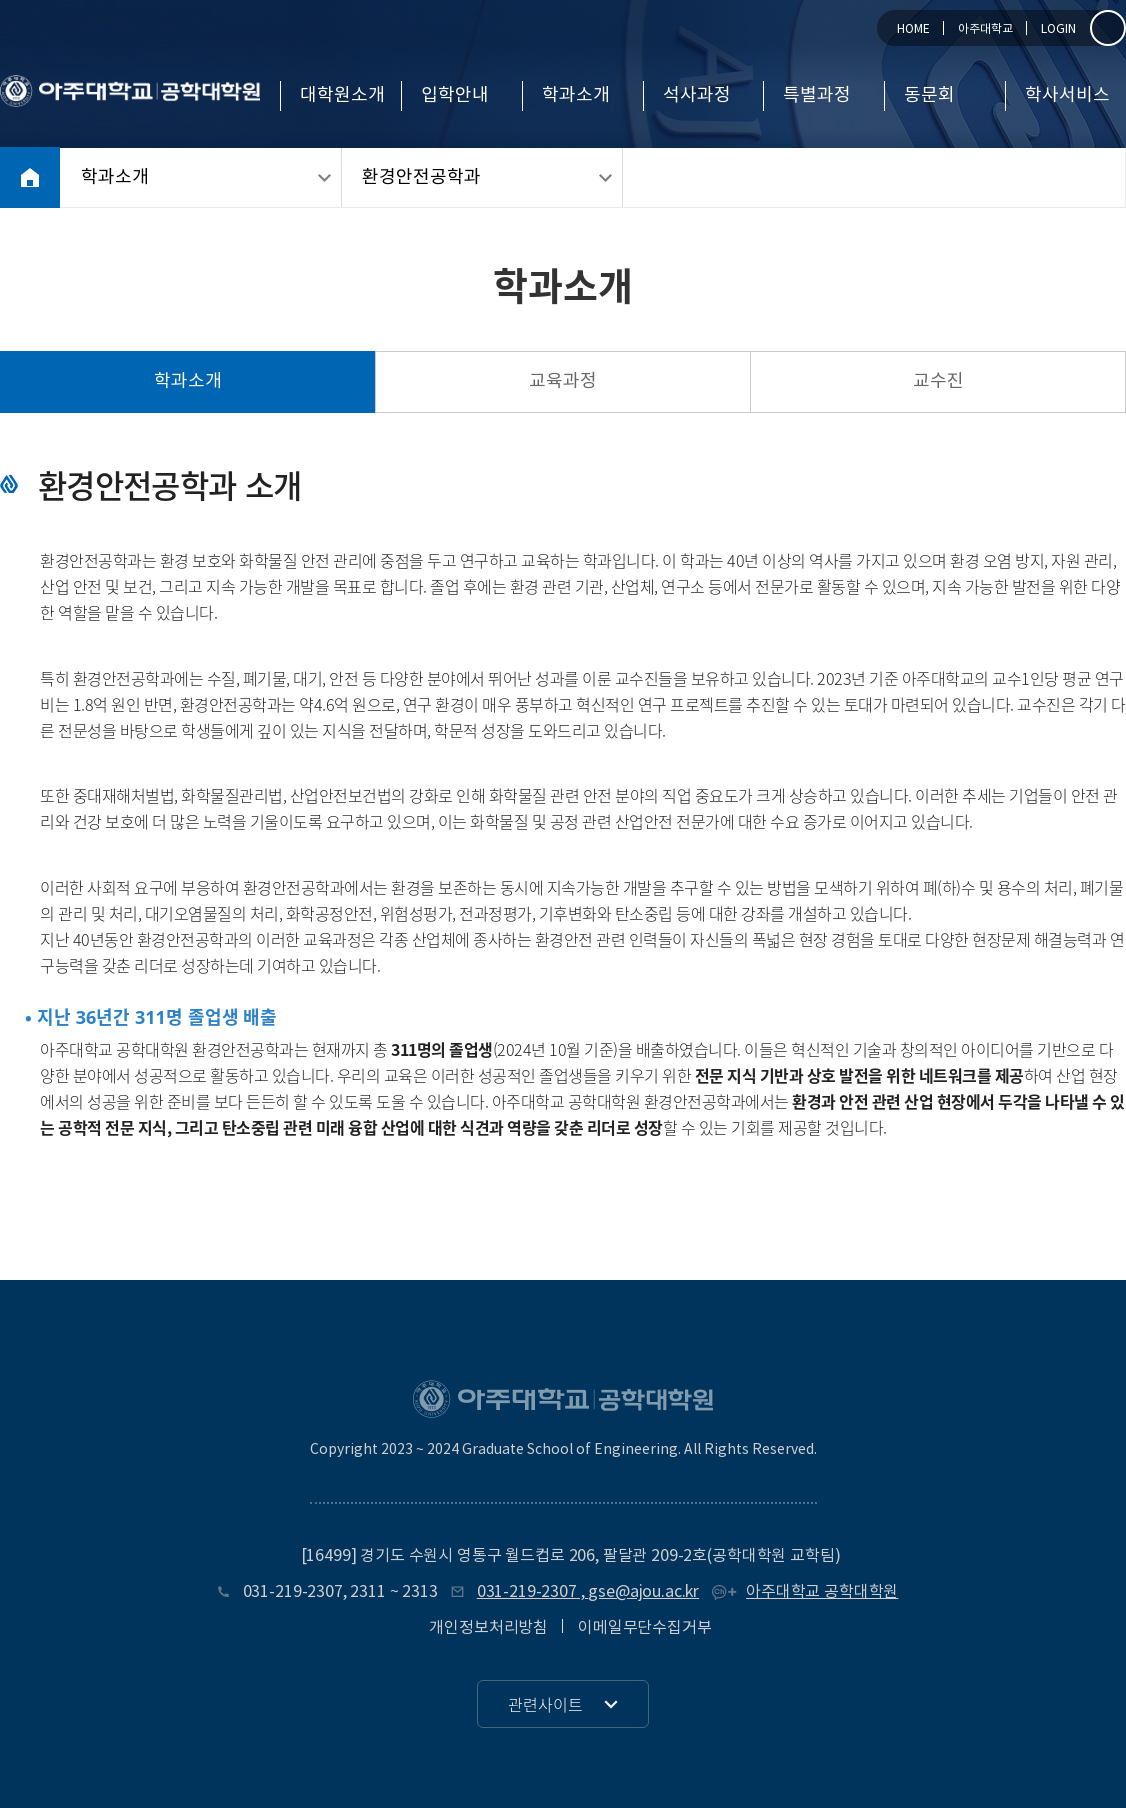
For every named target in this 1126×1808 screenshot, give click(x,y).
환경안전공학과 (421, 177)
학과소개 (576, 96)
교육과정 (563, 381)
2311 (367, 1592)
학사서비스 (1067, 96)
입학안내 (455, 96)
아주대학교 (985, 29)
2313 (419, 1592)
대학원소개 (342, 96)
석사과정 (697, 96)
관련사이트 (545, 1704)
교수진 (938, 381)
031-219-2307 (293, 1592)
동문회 (929, 96)
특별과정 (817, 96)
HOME (913, 29)
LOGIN (1058, 29)
